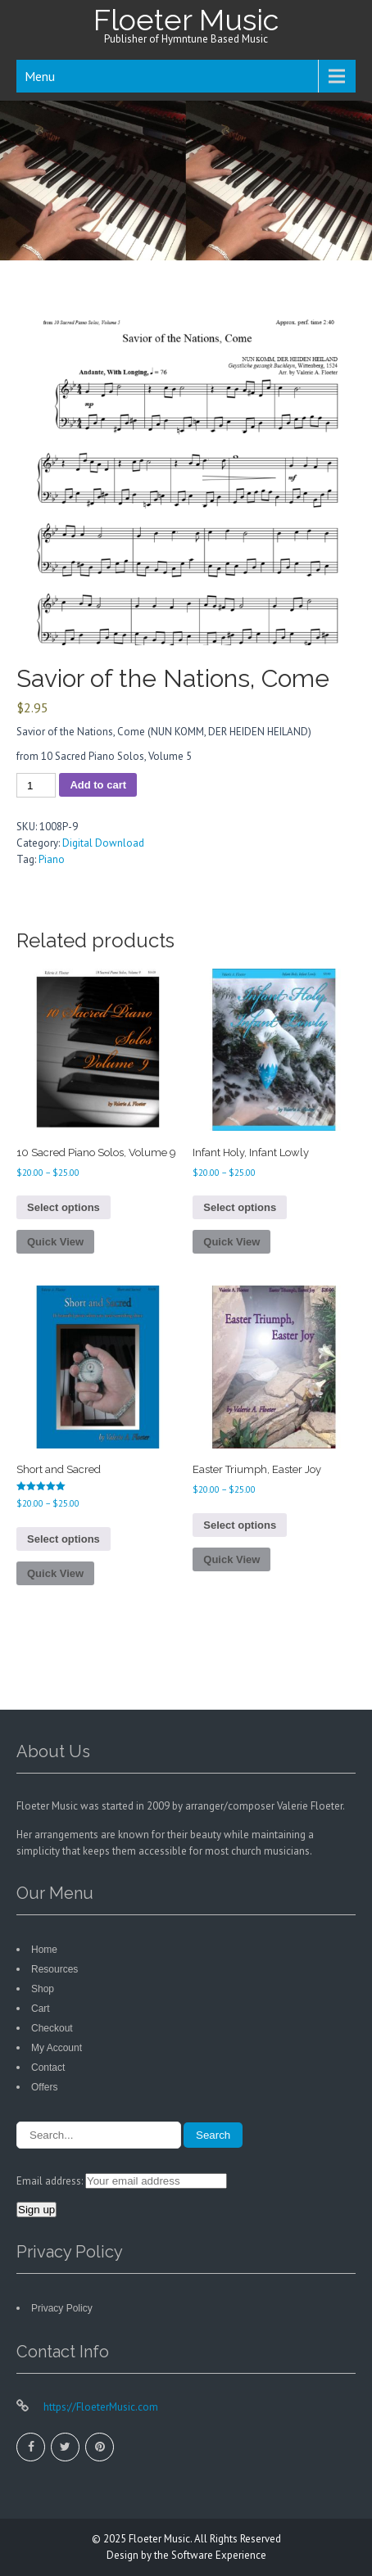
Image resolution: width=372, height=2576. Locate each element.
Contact (48, 2067)
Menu (40, 76)
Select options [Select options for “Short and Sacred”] (63, 1539)
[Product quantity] (36, 785)
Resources (54, 1969)
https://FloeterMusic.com (99, 2407)
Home (44, 1949)
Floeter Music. (161, 2539)
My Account (56, 2048)
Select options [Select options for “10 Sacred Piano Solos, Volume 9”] (63, 1207)
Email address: (50, 2181)
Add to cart (98, 785)
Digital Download (103, 843)
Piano (52, 859)
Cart (40, 2008)
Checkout (52, 2028)
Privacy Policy (62, 2308)
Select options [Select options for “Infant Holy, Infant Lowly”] (239, 1207)
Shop (42, 1989)
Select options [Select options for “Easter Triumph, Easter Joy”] (239, 1525)
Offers (44, 2087)
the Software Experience (210, 2555)
